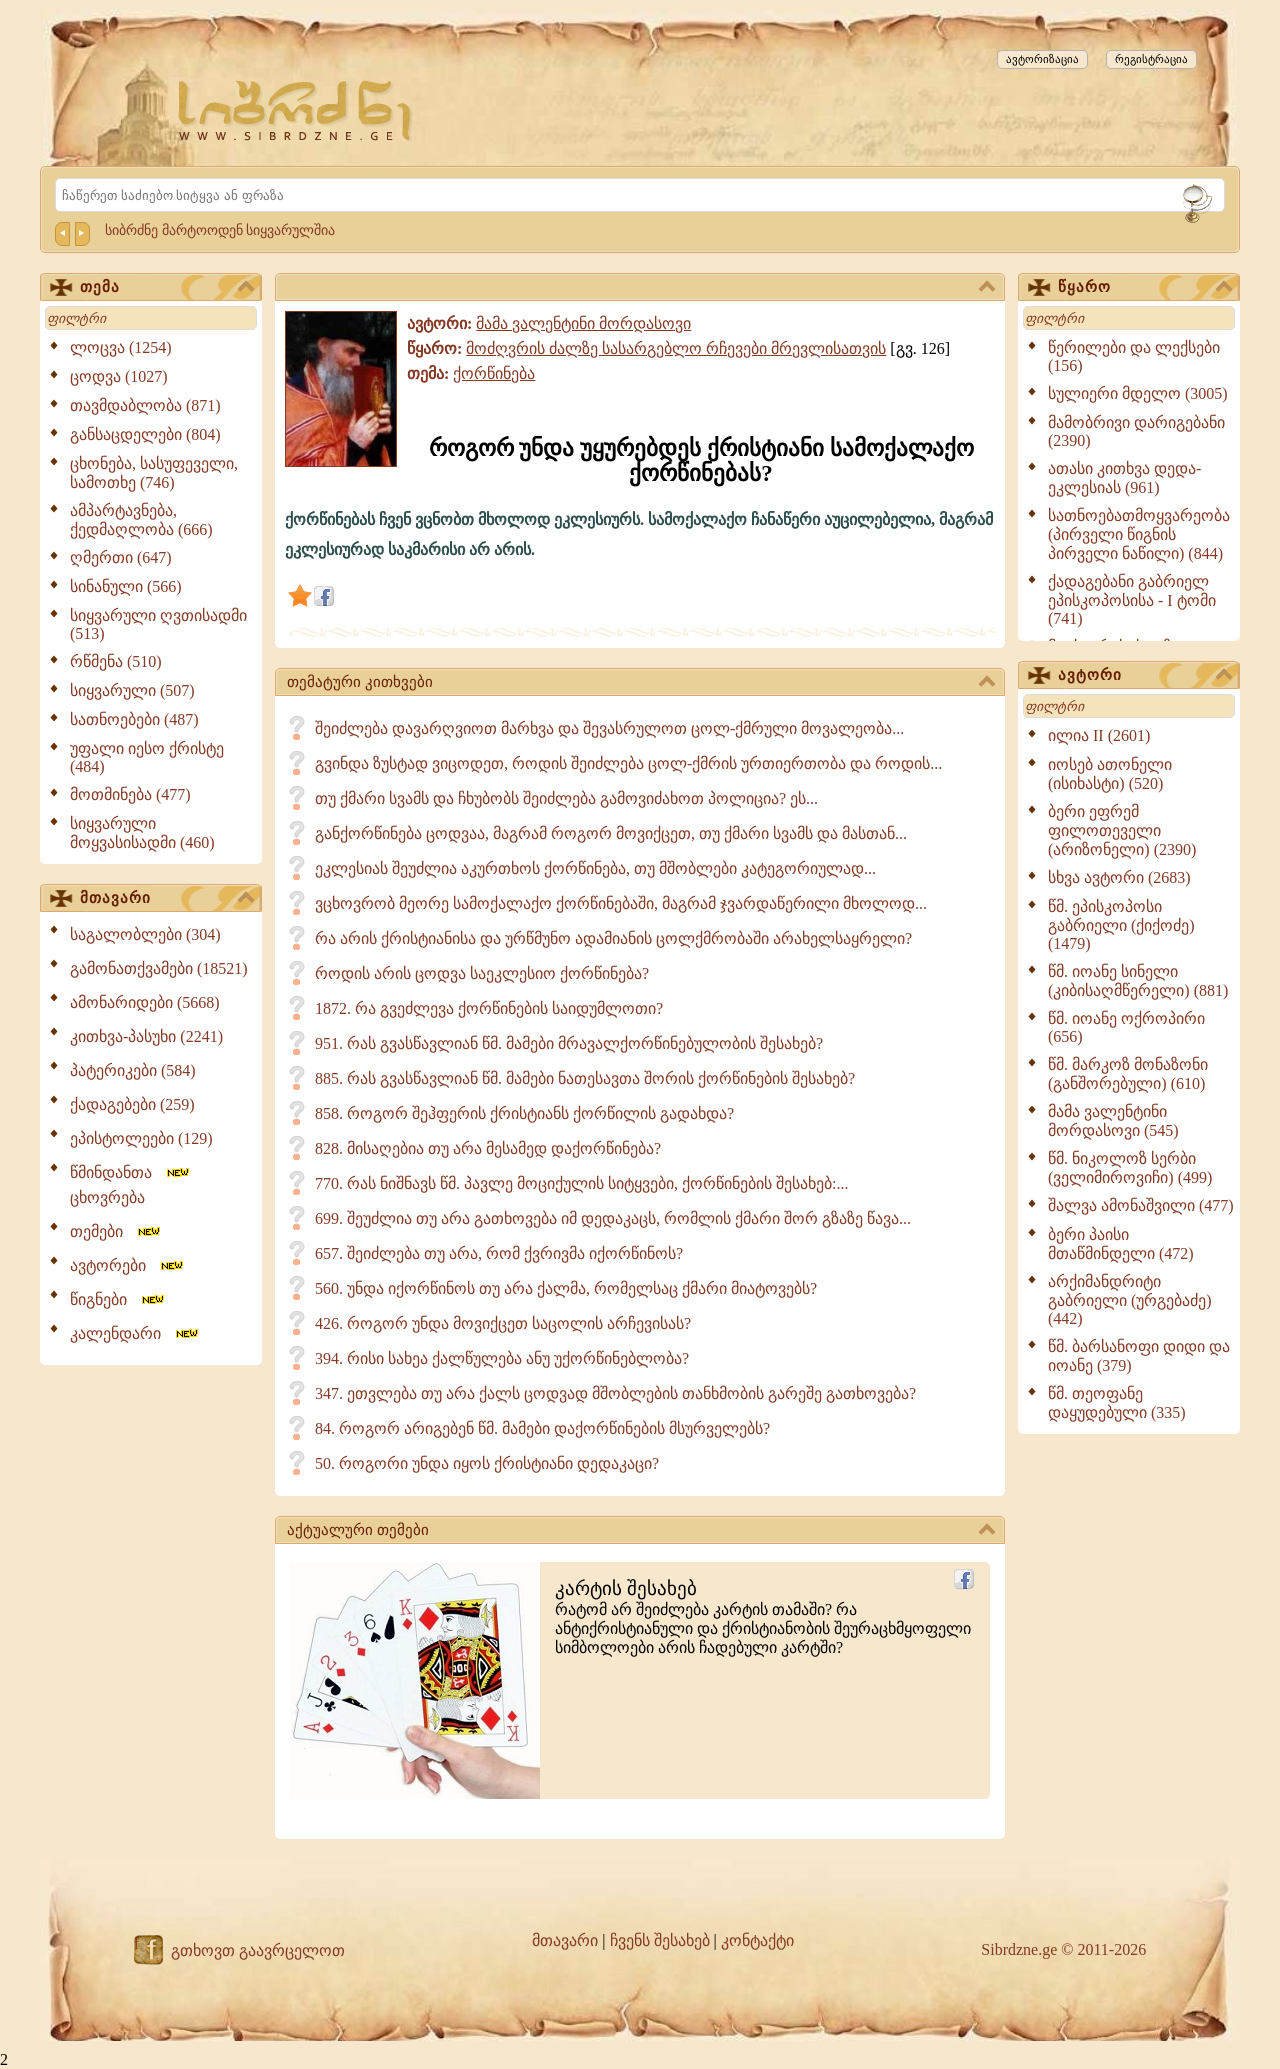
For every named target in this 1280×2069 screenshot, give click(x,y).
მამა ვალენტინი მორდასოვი (583, 323)
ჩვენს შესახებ (660, 1940)
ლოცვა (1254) (121, 347)
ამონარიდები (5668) (145, 1002)
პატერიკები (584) (133, 1070)
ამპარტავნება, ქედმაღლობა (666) (141, 520)
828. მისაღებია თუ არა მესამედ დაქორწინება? (488, 1148)
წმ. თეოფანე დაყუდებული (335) (1117, 1403)
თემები (116, 1231)
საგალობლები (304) (145, 934)
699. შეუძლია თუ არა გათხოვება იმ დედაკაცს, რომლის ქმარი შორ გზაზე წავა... (613, 1218)
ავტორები (128, 1265)
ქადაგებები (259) (132, 1104)
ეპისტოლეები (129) (141, 1138)
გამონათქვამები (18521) (159, 968)
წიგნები (118, 1299)
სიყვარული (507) (132, 690)
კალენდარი (135, 1333)
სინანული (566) (126, 586)
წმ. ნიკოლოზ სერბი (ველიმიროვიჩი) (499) (1130, 1168)
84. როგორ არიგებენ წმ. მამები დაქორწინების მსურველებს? (542, 1428)
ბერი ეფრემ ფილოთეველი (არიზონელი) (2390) (1122, 830)
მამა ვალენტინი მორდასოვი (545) (1113, 1121)
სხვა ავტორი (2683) (1119, 877)
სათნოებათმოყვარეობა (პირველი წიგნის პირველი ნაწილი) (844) (1139, 534)
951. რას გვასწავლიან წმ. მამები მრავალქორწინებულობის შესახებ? (569, 1043)
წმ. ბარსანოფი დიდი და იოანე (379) (1139, 1356)
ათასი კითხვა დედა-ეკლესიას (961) (1124, 478)
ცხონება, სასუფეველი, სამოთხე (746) (154, 473)
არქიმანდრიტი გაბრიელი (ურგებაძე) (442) (1130, 1300)
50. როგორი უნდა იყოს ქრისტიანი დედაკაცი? (487, 1463)
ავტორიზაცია (1042, 59)
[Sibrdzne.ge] (296, 110)
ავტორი (1145, 676)
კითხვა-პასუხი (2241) (146, 1036)
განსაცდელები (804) (145, 434)
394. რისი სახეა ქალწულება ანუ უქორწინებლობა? (502, 1358)
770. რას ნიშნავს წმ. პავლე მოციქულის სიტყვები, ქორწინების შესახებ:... (581, 1183)
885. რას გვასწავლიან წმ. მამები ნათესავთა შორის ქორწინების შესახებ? (585, 1078)
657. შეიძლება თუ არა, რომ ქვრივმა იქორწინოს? (499, 1253)
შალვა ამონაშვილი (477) (1141, 1205)
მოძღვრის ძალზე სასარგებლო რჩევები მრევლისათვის (676, 348)
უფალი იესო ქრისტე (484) (147, 757)
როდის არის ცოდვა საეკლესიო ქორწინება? (482, 973)
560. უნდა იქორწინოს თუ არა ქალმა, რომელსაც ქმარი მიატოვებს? (566, 1288)
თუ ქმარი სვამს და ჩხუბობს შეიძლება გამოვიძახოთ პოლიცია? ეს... (566, 798)
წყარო (1145, 288)
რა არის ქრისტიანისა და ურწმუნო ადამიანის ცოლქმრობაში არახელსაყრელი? (613, 938)
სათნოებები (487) (134, 719)
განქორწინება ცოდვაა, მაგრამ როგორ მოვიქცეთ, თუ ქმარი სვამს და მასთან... (611, 833)
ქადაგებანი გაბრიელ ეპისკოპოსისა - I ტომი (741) (1132, 600)
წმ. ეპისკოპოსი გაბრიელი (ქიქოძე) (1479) (1121, 925)
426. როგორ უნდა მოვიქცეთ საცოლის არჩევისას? (503, 1323)
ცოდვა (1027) (119, 376)
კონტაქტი (757, 1940)
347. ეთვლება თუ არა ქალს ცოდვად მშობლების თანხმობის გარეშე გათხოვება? (615, 1393)
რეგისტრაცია (1151, 59)
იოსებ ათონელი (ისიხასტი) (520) (1110, 774)
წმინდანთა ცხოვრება (131, 1185)
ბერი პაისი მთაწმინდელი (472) (1121, 1244)
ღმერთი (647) (121, 557)
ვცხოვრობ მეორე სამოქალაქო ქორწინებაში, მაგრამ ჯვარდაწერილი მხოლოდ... (621, 903)
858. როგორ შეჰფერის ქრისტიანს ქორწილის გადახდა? (524, 1113)
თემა (167, 288)
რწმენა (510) (116, 661)
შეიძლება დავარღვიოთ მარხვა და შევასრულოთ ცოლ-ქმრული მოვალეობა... (609, 728)
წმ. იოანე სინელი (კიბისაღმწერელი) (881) (1138, 981)
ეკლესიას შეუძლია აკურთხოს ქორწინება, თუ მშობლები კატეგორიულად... (595, 868)
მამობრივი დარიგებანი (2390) (1136, 431)
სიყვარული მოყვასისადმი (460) (142, 833)
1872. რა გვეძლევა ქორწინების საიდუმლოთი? (489, 1008)
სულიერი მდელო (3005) (1138, 393)
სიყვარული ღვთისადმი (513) (158, 624)
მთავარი (167, 899)
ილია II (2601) (1099, 735)
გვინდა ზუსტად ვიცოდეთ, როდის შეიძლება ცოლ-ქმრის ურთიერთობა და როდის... (628, 763)
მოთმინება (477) (130, 794)
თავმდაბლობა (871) (145, 405)
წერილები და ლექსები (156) (1134, 356)
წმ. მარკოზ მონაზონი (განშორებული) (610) (1128, 1074)
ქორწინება (494, 373)
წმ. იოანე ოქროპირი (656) (1126, 1027)
